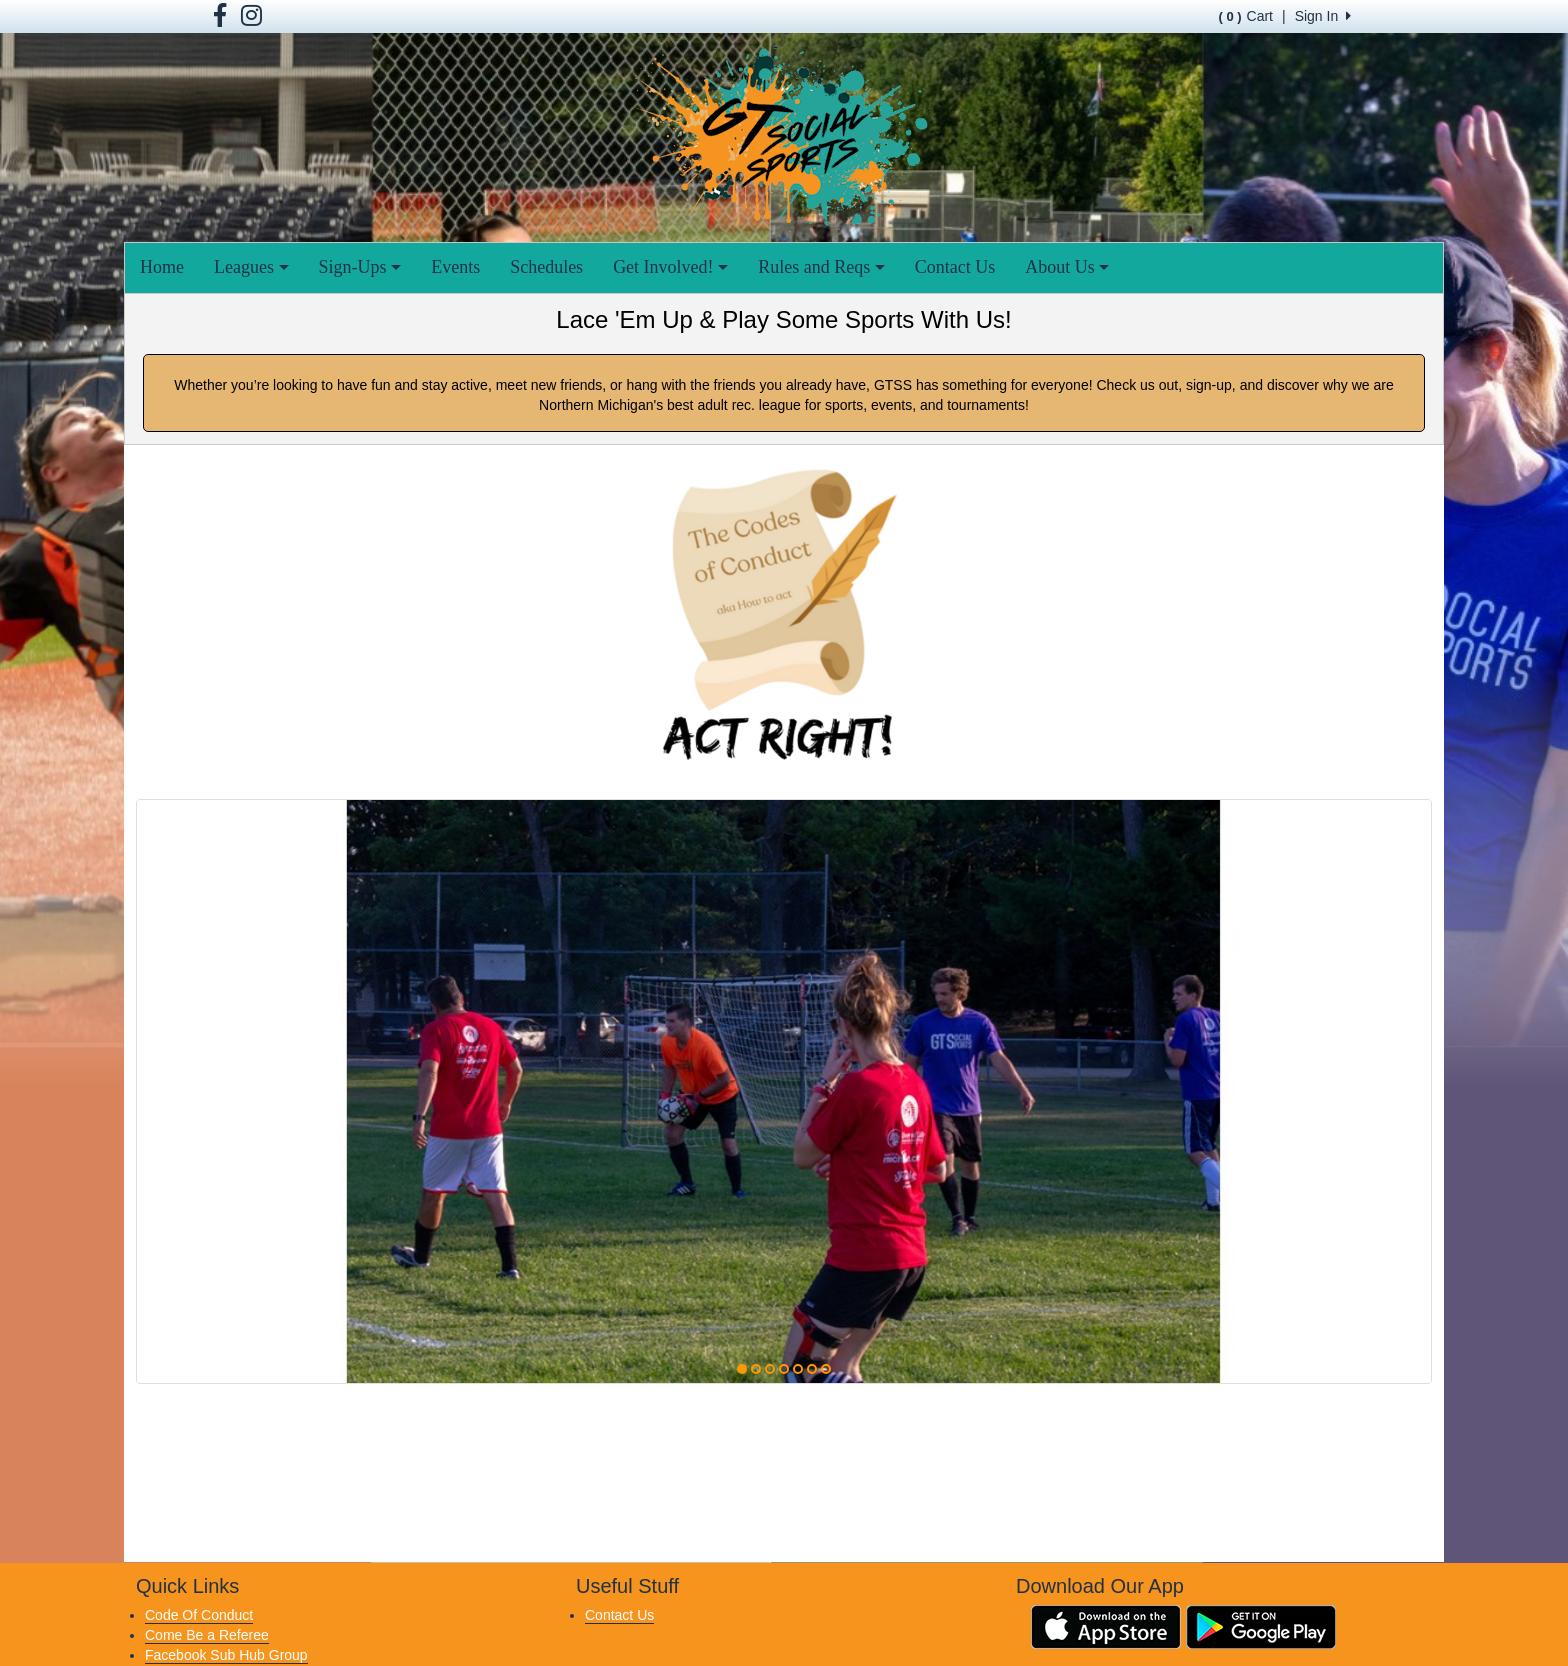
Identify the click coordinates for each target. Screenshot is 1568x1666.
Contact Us (955, 267)
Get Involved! (670, 267)
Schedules (546, 267)
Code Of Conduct (199, 1615)
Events (455, 267)
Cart (1246, 16)
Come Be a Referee (207, 1635)
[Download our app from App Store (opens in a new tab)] (1106, 1625)
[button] (181, 622)
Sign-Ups (360, 267)
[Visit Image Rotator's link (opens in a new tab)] (784, 622)
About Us (1067, 267)
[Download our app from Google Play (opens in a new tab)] (1261, 1625)
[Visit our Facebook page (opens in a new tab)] (220, 20)
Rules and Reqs (821, 267)
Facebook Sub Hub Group (226, 1655)
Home (162, 267)
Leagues (251, 267)
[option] (784, 1091)
